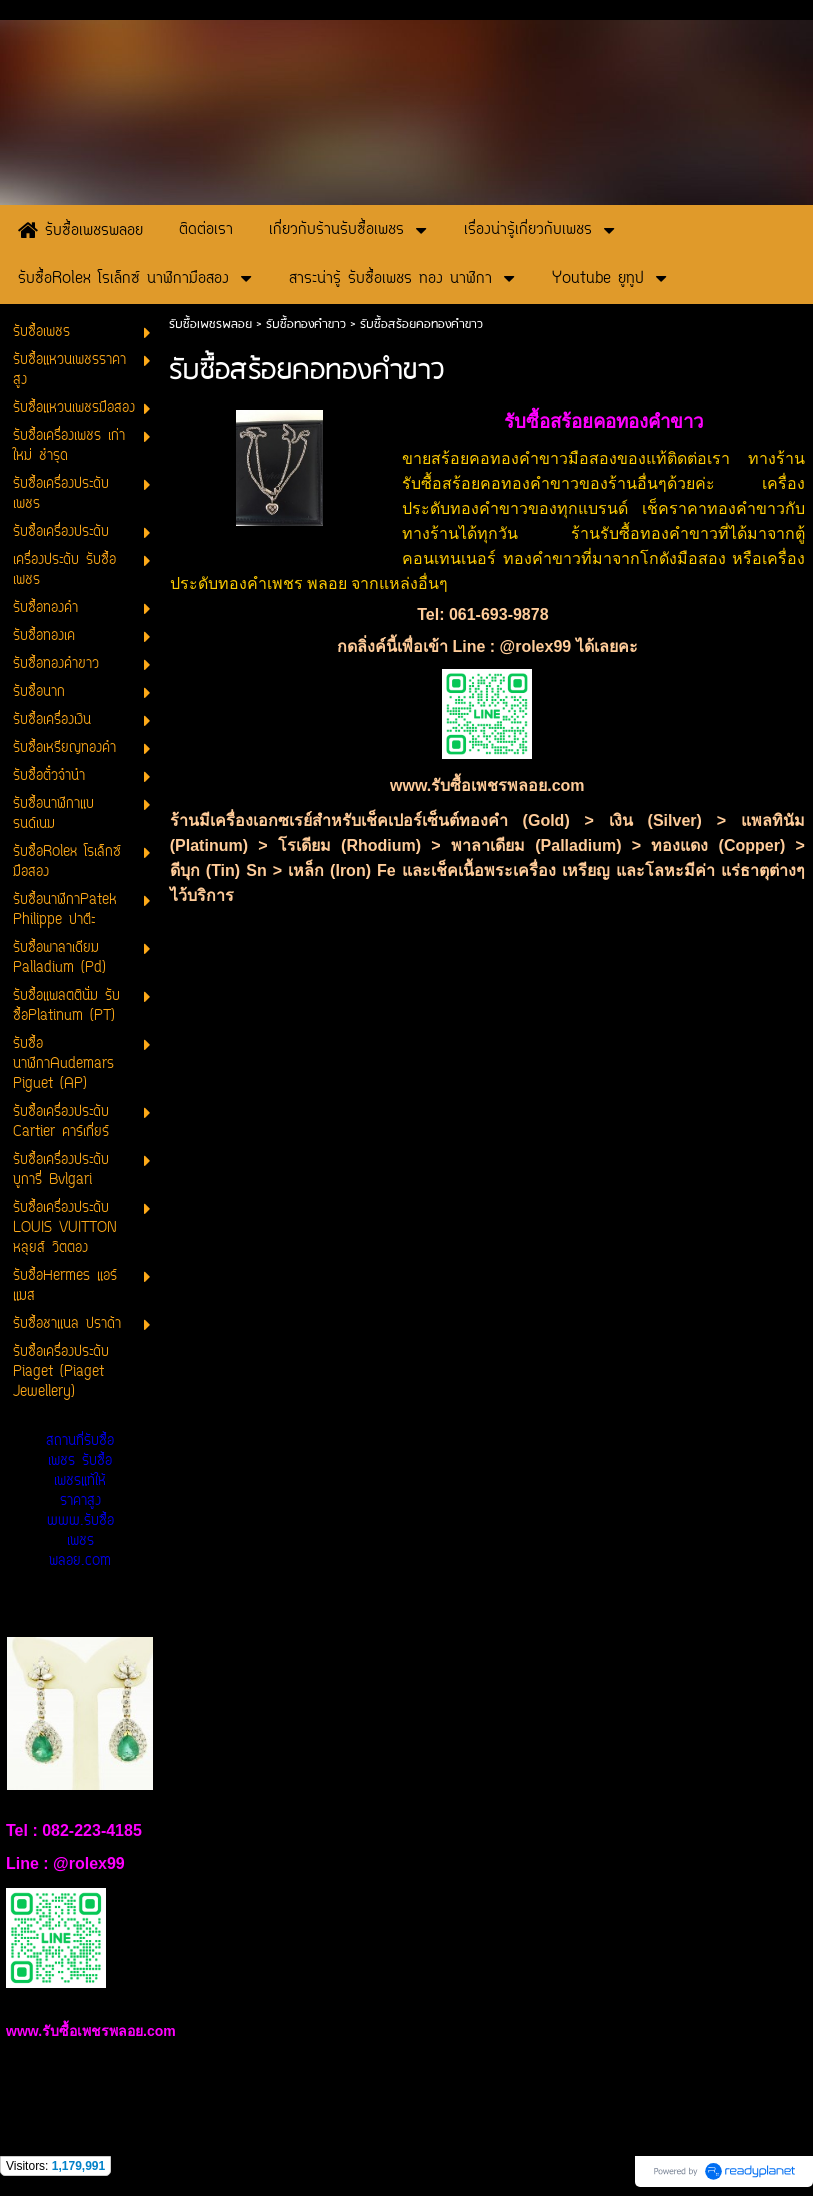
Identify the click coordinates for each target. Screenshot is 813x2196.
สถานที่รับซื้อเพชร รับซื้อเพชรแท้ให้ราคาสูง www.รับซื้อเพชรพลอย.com (80, 1501)
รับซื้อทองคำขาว (306, 324)
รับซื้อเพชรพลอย (210, 324)
